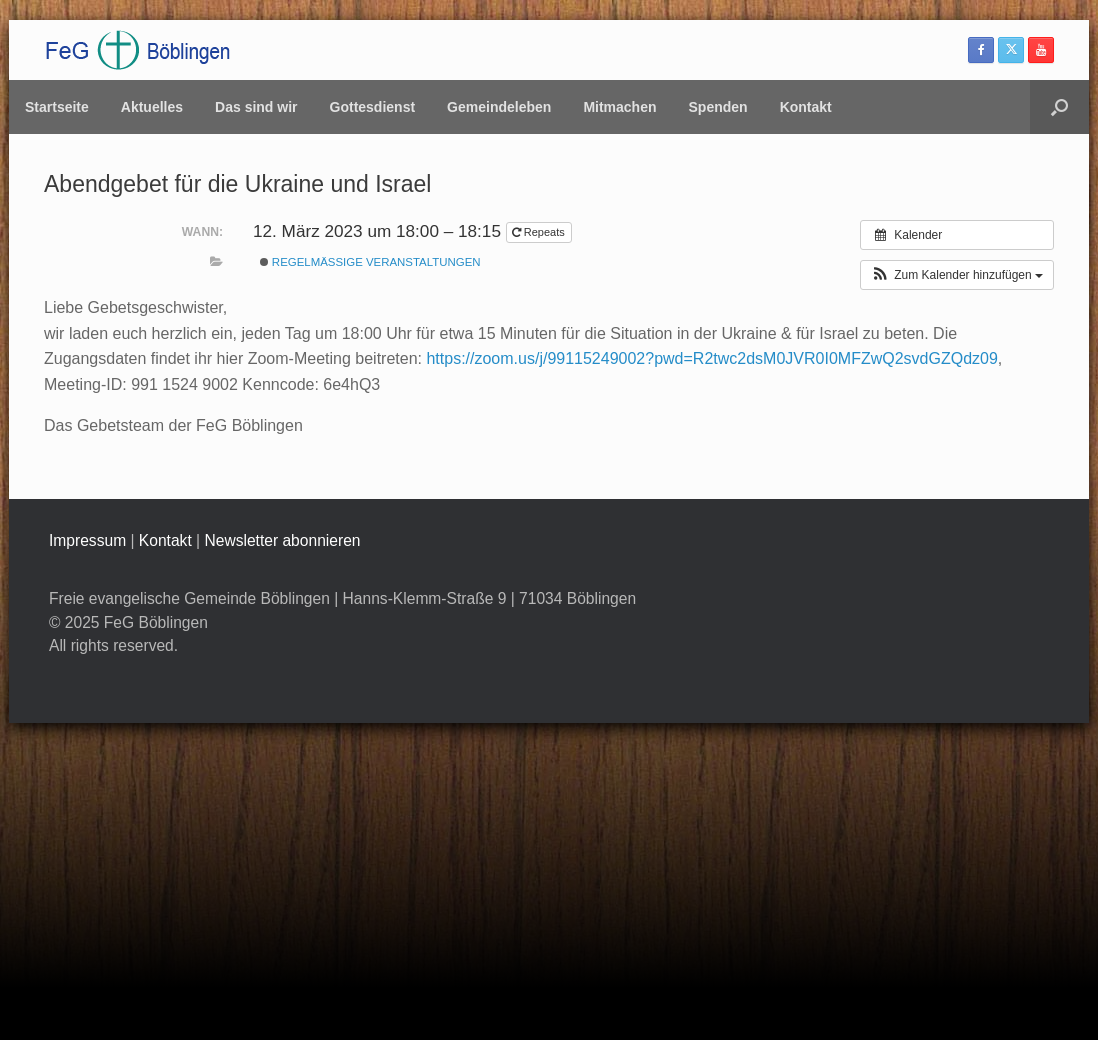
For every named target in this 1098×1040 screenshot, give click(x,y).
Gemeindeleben (499, 107)
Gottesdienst (373, 107)
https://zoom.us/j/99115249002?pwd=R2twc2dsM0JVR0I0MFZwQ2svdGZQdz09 (711, 358)
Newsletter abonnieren (282, 540)
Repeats (540, 232)
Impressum (87, 540)
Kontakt (806, 107)
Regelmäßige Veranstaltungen (370, 262)
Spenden (718, 107)
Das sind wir (256, 107)
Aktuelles (152, 107)
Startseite (57, 107)
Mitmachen (619, 107)
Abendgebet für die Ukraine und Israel (237, 184)
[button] (1059, 107)
